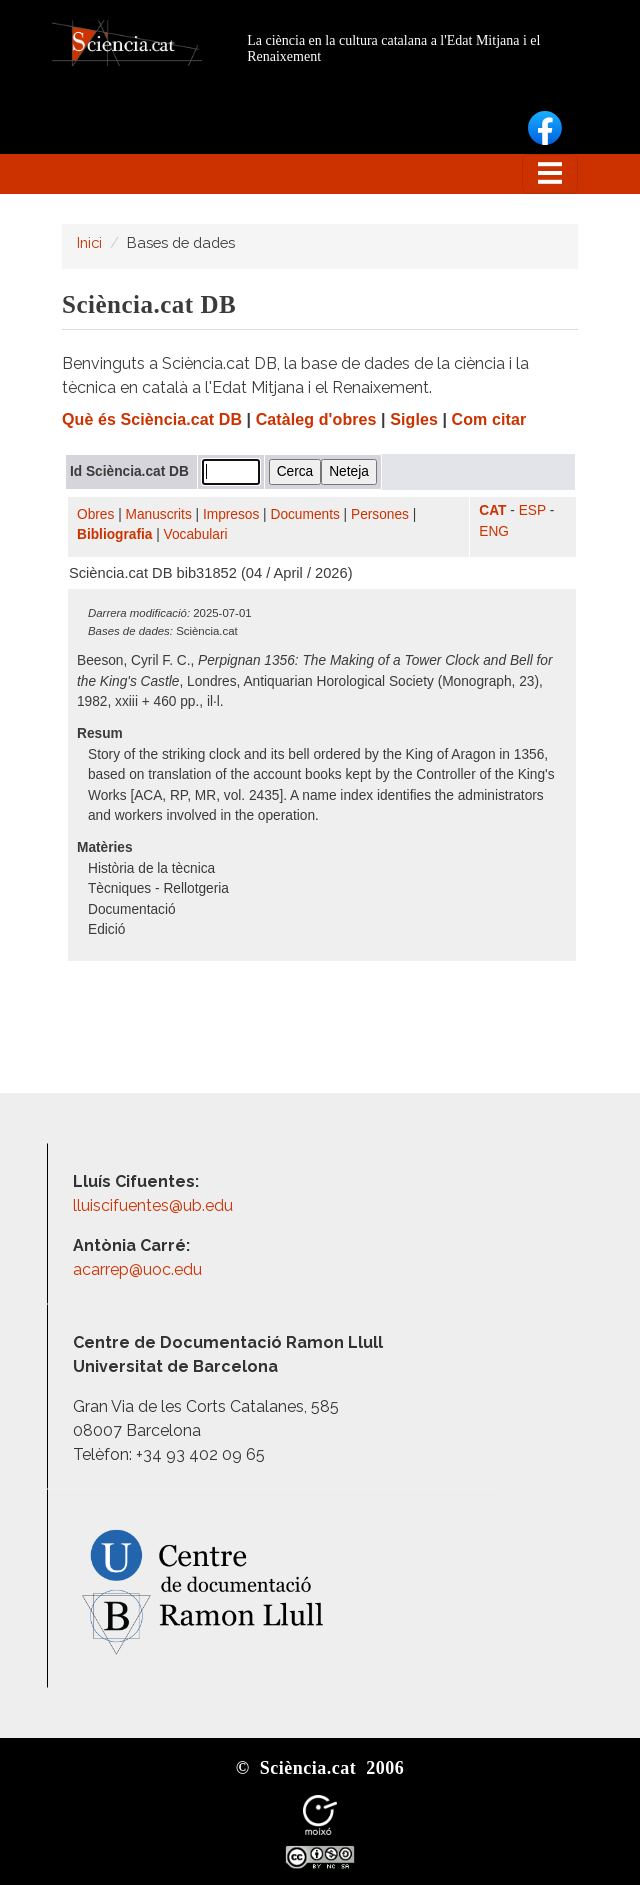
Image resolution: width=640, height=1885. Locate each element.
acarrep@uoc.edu (137, 1269)
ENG (494, 531)
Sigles (414, 419)
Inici (89, 242)
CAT (492, 510)
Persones (380, 514)
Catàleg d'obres (316, 419)
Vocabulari (196, 534)
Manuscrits (159, 514)
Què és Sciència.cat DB (152, 419)
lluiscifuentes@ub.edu (155, 1205)
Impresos (231, 514)
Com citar (489, 419)
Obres (95, 514)
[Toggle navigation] (550, 174)
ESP (532, 510)
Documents (305, 514)
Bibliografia (114, 534)
